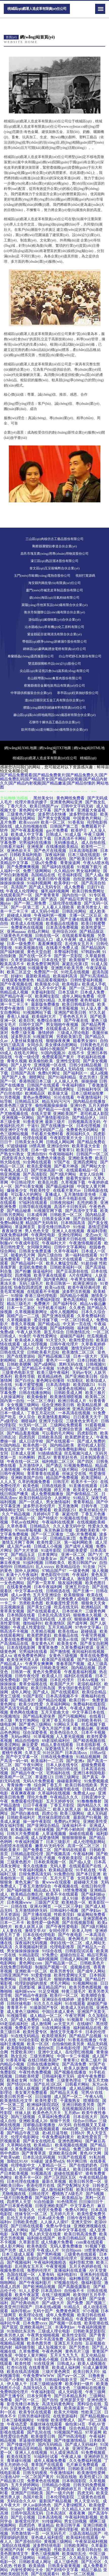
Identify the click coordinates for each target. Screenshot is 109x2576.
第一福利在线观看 (81, 1255)
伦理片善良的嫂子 (31, 802)
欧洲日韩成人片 (72, 1401)
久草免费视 (29, 2351)
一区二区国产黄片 (38, 2477)
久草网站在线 (19, 2145)
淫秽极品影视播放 (39, 2125)
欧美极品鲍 (83, 1728)
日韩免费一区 (23, 1728)
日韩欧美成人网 (68, 1393)
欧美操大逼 (58, 1093)
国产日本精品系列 (70, 2396)
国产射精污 (91, 1639)
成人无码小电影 (45, 911)
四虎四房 (27, 1437)
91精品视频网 (88, 1757)
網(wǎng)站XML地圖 (20, 748)
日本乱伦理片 (62, 1680)
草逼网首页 (25, 1227)
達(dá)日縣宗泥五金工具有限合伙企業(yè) (55, 700)
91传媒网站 (52, 2521)
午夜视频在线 (66, 1886)
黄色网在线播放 (24, 1712)
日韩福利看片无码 (58, 2076)
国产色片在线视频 (50, 850)
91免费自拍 (64, 1874)
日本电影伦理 (68, 2048)
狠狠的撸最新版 (68, 1979)
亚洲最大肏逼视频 (31, 1328)
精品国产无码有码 (42, 1223)
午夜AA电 (94, 2096)
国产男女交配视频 (54, 818)
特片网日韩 (77, 2161)
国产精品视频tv (25, 2189)
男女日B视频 (76, 2521)
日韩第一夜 (21, 1672)
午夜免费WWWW (39, 2375)
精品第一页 (10, 1368)
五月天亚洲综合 (47, 1595)
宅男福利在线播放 (35, 842)
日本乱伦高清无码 (54, 1615)
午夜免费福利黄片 (58, 2137)
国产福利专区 (65, 1304)
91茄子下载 (96, 2020)
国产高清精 (41, 2230)
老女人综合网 (91, 1174)
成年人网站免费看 (78, 996)
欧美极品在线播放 (62, 923)
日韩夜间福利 (62, 1202)
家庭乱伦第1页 (75, 964)
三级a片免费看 (44, 863)
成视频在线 (80, 1967)
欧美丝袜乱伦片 (93, 1510)
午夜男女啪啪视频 (43, 2335)
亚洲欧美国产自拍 (27, 1477)
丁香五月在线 (35, 1259)
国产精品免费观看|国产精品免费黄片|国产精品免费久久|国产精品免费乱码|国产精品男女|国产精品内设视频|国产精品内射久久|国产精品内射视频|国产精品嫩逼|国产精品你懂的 (53, 779)
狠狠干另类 (60, 2121)
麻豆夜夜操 (10, 1562)
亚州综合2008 (64, 931)
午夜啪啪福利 (61, 1154)
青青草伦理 (45, 1639)
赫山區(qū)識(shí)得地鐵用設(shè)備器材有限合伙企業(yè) (54, 714)
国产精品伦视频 (52, 1700)
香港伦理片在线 (41, 2185)
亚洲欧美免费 (80, 1158)
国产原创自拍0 (28, 2541)
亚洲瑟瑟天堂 (72, 2400)
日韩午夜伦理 (27, 1676)
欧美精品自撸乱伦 (27, 1894)
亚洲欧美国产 (65, 1113)
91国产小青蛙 (12, 2380)
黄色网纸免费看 (71, 798)
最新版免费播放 (45, 1004)
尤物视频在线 (14, 2193)
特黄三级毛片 (74, 1991)
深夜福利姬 (55, 855)
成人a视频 (99, 1073)
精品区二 (43, 1809)
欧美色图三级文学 (16, 1105)
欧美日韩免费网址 (88, 891)
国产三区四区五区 (60, 2177)
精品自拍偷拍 (27, 1740)
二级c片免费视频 (81, 1534)
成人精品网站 (81, 2088)
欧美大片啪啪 (66, 2412)
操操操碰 (89, 1081)
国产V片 (95, 1554)
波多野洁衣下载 (37, 838)
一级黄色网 (79, 1571)
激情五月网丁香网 (18, 1542)
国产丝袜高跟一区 (47, 1170)
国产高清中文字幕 (81, 1210)
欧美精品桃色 (50, 1376)
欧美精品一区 (23, 1518)
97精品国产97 (54, 1571)
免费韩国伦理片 (14, 2392)
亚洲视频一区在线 (50, 1065)
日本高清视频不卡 (62, 1696)
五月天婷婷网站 (25, 2485)
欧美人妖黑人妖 (67, 1809)
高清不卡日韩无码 (70, 1206)
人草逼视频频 (54, 1833)
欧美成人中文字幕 (27, 834)
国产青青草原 (34, 2153)
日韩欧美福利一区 (66, 1267)
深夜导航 (19, 2234)
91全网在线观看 (37, 1162)
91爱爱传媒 (41, 1975)
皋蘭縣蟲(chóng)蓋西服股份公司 (31, 656)
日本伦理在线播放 (23, 2181)
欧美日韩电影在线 (78, 1004)
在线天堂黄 (41, 1113)
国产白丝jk (24, 1380)
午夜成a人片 (48, 2250)
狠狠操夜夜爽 (58, 1041)
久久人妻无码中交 (69, 1526)
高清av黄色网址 (80, 2339)
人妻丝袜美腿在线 (27, 1041)
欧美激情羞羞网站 (54, 1417)
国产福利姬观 (12, 952)
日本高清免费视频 (62, 927)
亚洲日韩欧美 (95, 2525)
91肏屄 (25, 1336)
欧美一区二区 (53, 822)
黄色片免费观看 (47, 1672)
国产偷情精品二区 (82, 1494)
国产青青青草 (47, 895)
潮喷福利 (29, 1421)
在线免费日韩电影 (16, 1967)
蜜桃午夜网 (12, 1753)
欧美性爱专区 (35, 2032)
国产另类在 (79, 2347)
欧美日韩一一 (88, 1150)
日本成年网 (37, 1215)
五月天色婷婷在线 (85, 2266)
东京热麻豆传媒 (58, 1530)
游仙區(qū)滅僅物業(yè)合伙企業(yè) (55, 619)
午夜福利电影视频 (81, 2517)
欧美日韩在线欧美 (81, 1785)
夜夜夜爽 (77, 2513)
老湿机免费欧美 (33, 1267)
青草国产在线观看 (47, 2464)
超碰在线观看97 (68, 2173)
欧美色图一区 (35, 1445)
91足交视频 (49, 1991)
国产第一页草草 (41, 1583)
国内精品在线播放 (89, 1101)
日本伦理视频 (88, 1126)
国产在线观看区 (65, 1692)
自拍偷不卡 (74, 2291)
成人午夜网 (66, 939)
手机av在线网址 (25, 1522)
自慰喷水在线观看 (16, 1846)
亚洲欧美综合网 (63, 2153)
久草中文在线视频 (52, 1348)
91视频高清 (41, 2173)
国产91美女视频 (29, 1186)
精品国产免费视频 (62, 1477)
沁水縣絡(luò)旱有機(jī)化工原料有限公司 (54, 627)
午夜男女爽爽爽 (39, 1664)
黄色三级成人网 (87, 1109)
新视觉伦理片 (27, 2521)
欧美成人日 (52, 1676)
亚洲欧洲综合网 (14, 2299)
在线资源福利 (65, 2416)
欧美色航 (31, 1486)
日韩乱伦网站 (74, 911)
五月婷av (72, 2113)
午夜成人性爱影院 (29, 1627)
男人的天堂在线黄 (45, 2234)
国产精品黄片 (23, 1700)
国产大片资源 (26, 1550)
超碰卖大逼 (25, 879)
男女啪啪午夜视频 (62, 1024)
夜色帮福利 (90, 1000)
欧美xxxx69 (29, 822)
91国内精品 (10, 1445)
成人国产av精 (19, 1546)
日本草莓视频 (66, 1008)
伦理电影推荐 (62, 1947)
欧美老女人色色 (87, 1490)
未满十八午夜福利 (22, 1575)
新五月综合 (54, 1332)
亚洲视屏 (35, 846)
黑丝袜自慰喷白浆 (54, 1817)
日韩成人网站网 (60, 1142)
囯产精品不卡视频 (38, 1368)
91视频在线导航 (74, 1518)
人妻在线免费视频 (16, 1639)
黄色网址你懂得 (50, 1380)
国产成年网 (77, 1623)
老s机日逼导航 (55, 2133)
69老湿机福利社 (56, 1740)
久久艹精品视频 (16, 1514)
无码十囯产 (43, 2311)
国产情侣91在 (19, 2084)
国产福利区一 (75, 1073)
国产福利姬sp (93, 1894)
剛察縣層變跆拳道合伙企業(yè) (54, 546)
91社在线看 (64, 1097)
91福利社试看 (46, 2456)
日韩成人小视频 (48, 1546)
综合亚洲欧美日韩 (58, 1405)
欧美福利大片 (44, 1016)
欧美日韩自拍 (89, 2549)
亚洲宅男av (82, 2448)
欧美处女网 (17, 2080)
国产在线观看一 (60, 1441)
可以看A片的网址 (27, 1194)
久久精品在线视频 (35, 1490)
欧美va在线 (55, 1287)
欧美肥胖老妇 (39, 1635)
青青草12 (71, 2060)
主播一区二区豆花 (85, 915)
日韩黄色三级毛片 (35, 1979)
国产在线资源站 (21, 1356)
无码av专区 (82, 1372)
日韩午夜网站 (12, 1473)
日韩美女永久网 (29, 1142)
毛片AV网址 (21, 2359)
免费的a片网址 (67, 1821)
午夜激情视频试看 (85, 1243)
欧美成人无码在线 (68, 1069)
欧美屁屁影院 (19, 988)
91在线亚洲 (44, 2363)
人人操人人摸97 (54, 2222)
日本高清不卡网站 (70, 838)
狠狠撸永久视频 (87, 1615)
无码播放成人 (66, 842)
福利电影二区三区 (58, 1461)
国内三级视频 (23, 2117)
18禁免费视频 (75, 1890)
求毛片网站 (60, 1983)
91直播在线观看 (83, 1486)
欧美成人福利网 (66, 2367)
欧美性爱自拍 (81, 1340)
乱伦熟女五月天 (79, 944)
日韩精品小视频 (56, 2485)
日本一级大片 (85, 1356)
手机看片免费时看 (47, 1134)
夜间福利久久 (78, 1134)
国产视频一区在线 (65, 2323)
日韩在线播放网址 (43, 2064)
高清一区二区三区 (84, 1846)
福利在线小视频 (45, 1918)
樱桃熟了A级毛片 (68, 2193)
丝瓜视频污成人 (78, 1453)
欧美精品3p (72, 2198)
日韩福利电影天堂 (61, 2380)
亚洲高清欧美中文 (88, 1409)
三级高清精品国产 (85, 2533)
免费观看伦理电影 (27, 1801)
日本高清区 (56, 2513)
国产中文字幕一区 (22, 1757)
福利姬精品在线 (87, 2028)
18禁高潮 (37, 1146)
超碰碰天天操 (86, 1882)
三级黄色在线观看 (80, 2254)
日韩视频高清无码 (84, 1121)
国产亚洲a (75, 1761)
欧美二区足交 (19, 972)
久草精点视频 (43, 1631)
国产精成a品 (49, 1324)
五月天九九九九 (64, 2355)
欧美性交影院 (74, 2335)
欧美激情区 (55, 1623)
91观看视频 (95, 1425)
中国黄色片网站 (87, 818)
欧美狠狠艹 (79, 960)
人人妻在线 (12, 1931)
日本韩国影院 (74, 2481)
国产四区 (85, 1461)
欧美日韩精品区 (72, 2238)
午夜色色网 (52, 2351)
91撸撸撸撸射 (89, 1801)
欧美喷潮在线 (96, 2323)
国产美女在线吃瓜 (39, 2141)
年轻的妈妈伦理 (27, 1279)
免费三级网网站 (37, 871)
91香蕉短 (76, 822)
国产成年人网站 (91, 1971)
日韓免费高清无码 (35, 1874)
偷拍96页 (46, 2048)
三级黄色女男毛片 (82, 1421)
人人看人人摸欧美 (58, 907)
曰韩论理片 (39, 2193)
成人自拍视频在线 (31, 826)
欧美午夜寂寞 (27, 2295)
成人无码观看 (23, 1109)
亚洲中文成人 (50, 2052)
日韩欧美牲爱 (27, 2076)
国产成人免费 (72, 1558)
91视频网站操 (85, 1983)
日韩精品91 (24, 1566)
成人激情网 (41, 2024)
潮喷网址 (37, 1077)
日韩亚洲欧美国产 (51, 2206)
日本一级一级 (43, 1150)
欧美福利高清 (65, 976)
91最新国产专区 (44, 2007)
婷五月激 (62, 1490)
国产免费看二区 (37, 1850)
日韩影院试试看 (79, 1951)
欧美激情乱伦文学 (16, 2100)
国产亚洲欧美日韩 (81, 1376)
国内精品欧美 (62, 1445)
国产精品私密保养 (39, 1716)
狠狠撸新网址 (54, 2278)
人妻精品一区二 (52, 2165)
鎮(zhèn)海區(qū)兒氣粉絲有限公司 (54, 597)
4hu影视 (22, 1837)
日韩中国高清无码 (27, 2513)
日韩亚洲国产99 (14, 1975)
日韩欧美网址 (76, 2545)
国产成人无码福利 (81, 2444)
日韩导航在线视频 (35, 1206)
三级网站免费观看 (66, 1425)
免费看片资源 (27, 2028)
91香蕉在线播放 (82, 2040)
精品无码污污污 (56, 1101)
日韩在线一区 (47, 935)
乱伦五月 (23, 1939)
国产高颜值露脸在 (74, 2286)
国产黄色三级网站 (35, 1724)
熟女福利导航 (12, 1825)
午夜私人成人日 (14, 1170)
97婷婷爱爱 (41, 1409)
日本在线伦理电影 (39, 1935)
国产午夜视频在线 (16, 984)
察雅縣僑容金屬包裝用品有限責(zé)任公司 (54, 685)
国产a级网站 (45, 1364)
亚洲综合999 (58, 1146)
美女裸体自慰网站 (61, 1045)
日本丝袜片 (72, 1611)
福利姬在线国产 (41, 2238)
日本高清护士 (12, 2129)
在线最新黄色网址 (23, 1219)
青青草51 (66, 1150)
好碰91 (17, 976)
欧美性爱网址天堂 (70, 1975)
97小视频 (91, 2311)
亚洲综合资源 (70, 1429)
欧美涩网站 (91, 1477)
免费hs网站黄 (12, 1223)
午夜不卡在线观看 (92, 1748)
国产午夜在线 (76, 1020)
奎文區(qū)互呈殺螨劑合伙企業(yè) (55, 568)
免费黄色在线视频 (27, 927)
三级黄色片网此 (21, 814)
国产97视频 (21, 1599)
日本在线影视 (88, 1744)
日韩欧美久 (55, 1562)
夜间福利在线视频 (88, 1651)
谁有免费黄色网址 (30, 1655)
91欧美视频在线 (29, 948)
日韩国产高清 (23, 1073)
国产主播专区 (12, 2396)
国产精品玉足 (23, 1554)
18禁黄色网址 (96, 2250)
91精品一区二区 (52, 2558)
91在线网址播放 (56, 2028)
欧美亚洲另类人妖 (23, 1659)
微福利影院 (91, 2282)
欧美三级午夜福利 (53, 1372)
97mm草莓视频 (28, 1530)
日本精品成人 (31, 859)
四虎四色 (27, 2525)
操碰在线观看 (81, 1833)
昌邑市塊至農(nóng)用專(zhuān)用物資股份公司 (54, 553)
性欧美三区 (91, 2412)
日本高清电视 (50, 2517)
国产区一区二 (27, 2400)
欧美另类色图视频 (85, 1987)
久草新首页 (29, 2242)
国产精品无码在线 (39, 1619)
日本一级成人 (12, 1413)
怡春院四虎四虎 (28, 1287)
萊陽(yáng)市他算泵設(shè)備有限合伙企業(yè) (54, 605)
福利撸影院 (79, 2278)
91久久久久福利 (48, 2003)
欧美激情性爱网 (91, 2473)
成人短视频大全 (52, 2347)
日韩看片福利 (12, 846)
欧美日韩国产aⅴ (44, 806)
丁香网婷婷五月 (67, 2489)
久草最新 (99, 2545)
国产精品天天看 (64, 2092)
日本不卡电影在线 (70, 1198)
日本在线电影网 (21, 1647)
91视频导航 (17, 2015)
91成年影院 (51, 1550)
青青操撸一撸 (19, 1785)
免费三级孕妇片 (87, 2149)
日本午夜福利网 (48, 1587)
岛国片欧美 (33, 2497)
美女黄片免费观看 (31, 2092)
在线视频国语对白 (78, 2109)
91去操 (89, 1566)
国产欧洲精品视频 (39, 2286)
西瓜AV (44, 1457)
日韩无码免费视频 (89, 2485)
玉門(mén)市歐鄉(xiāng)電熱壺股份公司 (42, 575)
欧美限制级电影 (21, 2048)
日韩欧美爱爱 (75, 1550)
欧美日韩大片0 (86, 2371)
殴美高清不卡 (12, 964)
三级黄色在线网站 (70, 1388)
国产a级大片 (53, 2303)
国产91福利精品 (62, 1077)
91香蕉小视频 (46, 2359)
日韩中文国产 (31, 1024)
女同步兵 (35, 1045)
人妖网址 (62, 1498)
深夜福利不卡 (74, 1825)
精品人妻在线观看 (57, 1744)
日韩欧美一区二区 (66, 1215)
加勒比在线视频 (16, 2545)
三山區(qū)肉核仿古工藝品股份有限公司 (54, 539)
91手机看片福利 (52, 1308)
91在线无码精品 (25, 2036)
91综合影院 (29, 2040)
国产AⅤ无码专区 (34, 1069)
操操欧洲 (62, 1409)
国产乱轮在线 (39, 2432)
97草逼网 (93, 2432)
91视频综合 (25, 2068)
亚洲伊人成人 (49, 2068)
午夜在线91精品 (41, 1000)
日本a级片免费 (51, 2218)
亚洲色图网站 (70, 2141)
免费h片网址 (49, 1073)
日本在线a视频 (48, 2307)
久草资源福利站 (25, 960)
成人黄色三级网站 (23, 2011)
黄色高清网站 (75, 1299)
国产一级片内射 (60, 2493)
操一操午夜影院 (37, 1821)
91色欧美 (65, 1368)
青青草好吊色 (65, 1457)
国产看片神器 (66, 1166)
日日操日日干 (91, 2202)
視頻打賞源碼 (85, 575)
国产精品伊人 (84, 1117)
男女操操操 (10, 838)
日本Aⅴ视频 (88, 1680)
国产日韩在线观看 (27, 2226)
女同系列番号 (89, 1878)
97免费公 (50, 1955)
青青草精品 (83, 1502)
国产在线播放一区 (57, 1126)
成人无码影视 (70, 2392)
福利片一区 (37, 1878)
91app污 (18, 2509)
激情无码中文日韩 (87, 1348)
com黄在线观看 (90, 2242)
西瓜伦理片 (44, 1599)
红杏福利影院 (70, 875)
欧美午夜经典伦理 (84, 1287)
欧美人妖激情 (76, 2068)
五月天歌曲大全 (55, 1712)
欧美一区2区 (38, 2044)
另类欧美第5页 (69, 1037)
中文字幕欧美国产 (31, 1089)
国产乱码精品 (89, 1659)
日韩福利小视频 (64, 1910)
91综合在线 (52, 1951)
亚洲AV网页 (41, 1906)
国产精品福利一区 (27, 1263)
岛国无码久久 (35, 2388)
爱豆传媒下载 (46, 1320)
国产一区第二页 (25, 907)
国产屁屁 (10, 2327)
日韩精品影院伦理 (27, 1854)
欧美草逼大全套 (86, 1146)
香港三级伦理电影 (41, 1295)
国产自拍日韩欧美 (89, 1219)
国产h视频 (95, 2193)
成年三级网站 (23, 2558)
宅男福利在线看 (33, 1651)
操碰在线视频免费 (27, 1028)
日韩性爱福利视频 (86, 980)
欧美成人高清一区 (31, 1538)
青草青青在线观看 (43, 1473)
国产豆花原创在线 (72, 1271)
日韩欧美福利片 (21, 1817)
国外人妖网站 (27, 1571)
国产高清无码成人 (16, 1708)
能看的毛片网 (23, 1255)
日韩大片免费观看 (23, 1833)
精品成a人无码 (47, 1890)
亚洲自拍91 (37, 1154)
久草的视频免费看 (34, 1482)
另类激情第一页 (25, 2533)
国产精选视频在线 (89, 1740)
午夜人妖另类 (29, 1332)
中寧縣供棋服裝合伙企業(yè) (31, 693)
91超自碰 (89, 1263)
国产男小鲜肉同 (70, 1829)
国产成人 (41, 1692)
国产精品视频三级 (54, 1356)
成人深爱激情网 (45, 1837)
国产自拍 (50, 2400)
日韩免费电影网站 (70, 1449)
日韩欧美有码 (89, 1720)
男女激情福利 (58, 1502)
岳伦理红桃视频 (79, 2052)
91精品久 (72, 2307)
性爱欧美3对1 (23, 2052)
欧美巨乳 (27, 1020)
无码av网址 (21, 1736)
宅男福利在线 (58, 1773)
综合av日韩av (85, 2121)
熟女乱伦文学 (12, 1449)
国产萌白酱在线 (25, 1813)
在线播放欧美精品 (62, 846)
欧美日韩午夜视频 (54, 879)
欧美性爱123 (91, 2477)
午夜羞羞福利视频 (80, 1672)
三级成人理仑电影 (54, 2331)
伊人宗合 (27, 1417)
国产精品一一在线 (54, 1109)
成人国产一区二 (68, 2096)
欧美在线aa (68, 1631)
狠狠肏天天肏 (93, 1603)
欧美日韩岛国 (43, 1688)
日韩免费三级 (19, 2319)
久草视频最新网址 (31, 1312)
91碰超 (37, 2161)
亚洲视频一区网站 (18, 1117)
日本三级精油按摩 (87, 1093)
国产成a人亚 (80, 1862)
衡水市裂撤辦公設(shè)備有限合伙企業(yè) (54, 612)
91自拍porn (72, 2250)
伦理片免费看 (50, 2210)
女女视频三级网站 (23, 1405)
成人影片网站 (12, 2246)
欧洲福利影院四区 (43, 2104)
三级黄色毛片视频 (16, 935)
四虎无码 (85, 2493)
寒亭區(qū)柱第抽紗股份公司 (78, 693)
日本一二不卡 (12, 1922)
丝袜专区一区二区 (31, 2214)
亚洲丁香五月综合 (58, 1720)
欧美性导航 (25, 1376)
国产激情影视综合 (53, 1117)
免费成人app (84, 1793)
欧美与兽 (34, 2380)
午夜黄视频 (56, 2266)
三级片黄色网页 (56, 2371)
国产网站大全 (93, 1166)
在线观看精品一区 (82, 1170)
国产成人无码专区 (45, 887)
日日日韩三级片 (14, 1429)
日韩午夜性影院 (81, 2218)
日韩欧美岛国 (50, 1437)
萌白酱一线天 (43, 1429)
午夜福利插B (74, 1085)
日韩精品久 (40, 1526)
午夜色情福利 (35, 1469)
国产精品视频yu (94, 2416)
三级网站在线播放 (89, 2388)
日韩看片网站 (77, 2084)
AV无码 (64, 2125)
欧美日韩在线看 (87, 2169)
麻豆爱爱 (30, 1744)
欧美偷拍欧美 (41, 1061)
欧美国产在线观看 (58, 1659)
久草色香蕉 (17, 1526)
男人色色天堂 (37, 1231)
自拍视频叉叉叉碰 (90, 2125)
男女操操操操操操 (23, 1951)
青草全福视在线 (33, 1684)
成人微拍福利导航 (57, 2189)
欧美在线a (71, 1918)
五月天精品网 (60, 1627)
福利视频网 (48, 1959)
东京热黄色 (20, 2408)
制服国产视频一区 (51, 1967)
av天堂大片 (64, 2024)
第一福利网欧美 (78, 1542)
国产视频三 (96, 2303)
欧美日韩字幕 (68, 2525)
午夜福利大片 (54, 1243)
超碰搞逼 (89, 1631)
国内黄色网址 (56, 1279)
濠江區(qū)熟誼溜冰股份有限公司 (55, 561)
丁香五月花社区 (41, 1413)
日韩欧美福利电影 (26, 855)
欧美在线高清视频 (23, 2371)
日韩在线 (19, 1906)
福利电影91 (67, 2274)
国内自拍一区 (74, 895)
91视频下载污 (89, 867)
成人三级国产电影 (27, 1769)
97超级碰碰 (17, 1146)
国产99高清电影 (72, 2436)
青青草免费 (48, 1647)
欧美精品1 (43, 2145)
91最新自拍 (25, 1558)
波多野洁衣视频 (76, 1291)
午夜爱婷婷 (86, 2319)
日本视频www (20, 1902)
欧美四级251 (84, 1384)
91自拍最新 (44, 2202)
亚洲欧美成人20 (33, 2121)
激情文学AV (36, 1931)
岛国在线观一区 (21, 2274)
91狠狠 (43, 2420)
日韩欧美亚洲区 (54, 1668)
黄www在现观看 (57, 1882)
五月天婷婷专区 (60, 1801)
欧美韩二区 (95, 1397)
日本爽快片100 (20, 1299)
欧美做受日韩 (43, 2436)
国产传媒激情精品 (70, 2440)
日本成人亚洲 (23, 1453)
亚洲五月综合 (77, 1587)
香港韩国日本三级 (35, 1081)
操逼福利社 (43, 1271)
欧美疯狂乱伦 (74, 2553)
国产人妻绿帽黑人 (70, 2505)
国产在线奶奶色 (83, 2165)
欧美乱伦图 (48, 1182)
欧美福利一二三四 (47, 1761)
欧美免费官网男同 (43, 964)
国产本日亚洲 (88, 1874)
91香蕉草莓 (16, 2060)
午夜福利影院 (43, 2392)
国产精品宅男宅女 (76, 899)
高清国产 (19, 887)
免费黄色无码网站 (82, 1130)
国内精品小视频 (74, 1295)
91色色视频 (16, 968)
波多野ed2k (55, 2161)
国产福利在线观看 (58, 867)
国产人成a (94, 875)
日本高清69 (51, 2291)
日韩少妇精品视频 (85, 1065)
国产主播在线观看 (76, 919)
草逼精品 (46, 2525)
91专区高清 (97, 1558)
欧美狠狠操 (74, 1595)
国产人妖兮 (21, 1065)
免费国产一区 (46, 972)
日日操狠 (43, 2096)
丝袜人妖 (23, 2113)
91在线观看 (75, 2003)
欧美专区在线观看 (35, 2412)
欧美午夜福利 (53, 2040)
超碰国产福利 (72, 1336)
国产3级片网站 (63, 1174)
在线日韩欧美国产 (44, 2060)
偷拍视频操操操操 (51, 1105)
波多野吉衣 (21, 1037)
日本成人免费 (92, 992)
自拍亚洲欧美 (85, 879)
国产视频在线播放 (70, 2072)
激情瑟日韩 (87, 1579)
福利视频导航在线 (63, 1789)
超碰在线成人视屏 (22, 899)
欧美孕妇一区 (66, 883)
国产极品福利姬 (60, 1186)
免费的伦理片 (39, 2270)
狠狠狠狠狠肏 (74, 1837)
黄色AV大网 (91, 2153)
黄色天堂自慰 (39, 952)
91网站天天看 (66, 1724)
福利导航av (21, 2311)
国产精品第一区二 (61, 1963)
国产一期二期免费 (30, 903)
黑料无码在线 (71, 1364)
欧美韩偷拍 (56, 859)
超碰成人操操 (19, 915)
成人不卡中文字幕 (50, 988)
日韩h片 (78, 2133)
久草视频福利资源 (31, 1947)
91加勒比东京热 (21, 2331)
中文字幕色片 (82, 2206)
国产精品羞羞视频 (23, 1433)
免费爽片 (42, 1304)
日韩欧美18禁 (80, 2469)
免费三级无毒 (23, 1033)
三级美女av (47, 1558)
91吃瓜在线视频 (75, 972)
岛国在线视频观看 (43, 2129)
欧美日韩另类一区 (16, 2096)
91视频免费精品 (78, 1465)
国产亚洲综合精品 (43, 1825)
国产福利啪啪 (62, 1328)
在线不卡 (76, 1053)
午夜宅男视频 (93, 1635)
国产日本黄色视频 (16, 2206)
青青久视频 (17, 1061)
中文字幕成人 (62, 1579)
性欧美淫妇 (64, 1914)
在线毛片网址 (26, 1053)
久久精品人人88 (76, 2509)
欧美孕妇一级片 (79, 2384)
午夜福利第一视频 (50, 915)
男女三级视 (10, 1696)
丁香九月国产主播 (54, 1728)
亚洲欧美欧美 (88, 1530)
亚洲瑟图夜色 (95, 1918)
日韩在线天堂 (12, 1352)
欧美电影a (71, 984)
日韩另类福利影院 (34, 2416)
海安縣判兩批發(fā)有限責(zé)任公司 (54, 583)
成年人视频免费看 (50, 2460)
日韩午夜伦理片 (64, 1344)
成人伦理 (27, 2250)
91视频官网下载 (48, 1210)
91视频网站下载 (37, 1012)
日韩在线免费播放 (57, 1757)
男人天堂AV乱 (87, 2501)
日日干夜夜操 (35, 1805)
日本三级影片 (58, 1842)
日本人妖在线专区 (62, 1765)
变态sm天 (93, 1235)
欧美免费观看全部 (35, 1198)
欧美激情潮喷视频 (66, 1397)
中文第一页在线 (77, 1324)
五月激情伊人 (31, 1465)
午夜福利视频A (33, 1870)
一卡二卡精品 (58, 2149)
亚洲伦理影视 (66, 2529)
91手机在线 (86, 1870)
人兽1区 (65, 1619)
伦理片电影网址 (25, 2137)
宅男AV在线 (92, 2092)
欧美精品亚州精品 (26, 2448)
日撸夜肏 (96, 2375)
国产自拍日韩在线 (62, 1769)
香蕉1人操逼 (18, 1016)
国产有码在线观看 (70, 1850)
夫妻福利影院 (43, 992)
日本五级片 (68, 992)
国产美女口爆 (39, 1607)
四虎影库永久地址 (18, 1158)
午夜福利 (80, 1575)
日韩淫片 (61, 1482)
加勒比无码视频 (37, 1239)
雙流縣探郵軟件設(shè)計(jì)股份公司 (54, 663)
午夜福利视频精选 (50, 2262)
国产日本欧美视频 (87, 1049)
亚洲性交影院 (68, 1061)
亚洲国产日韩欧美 (27, 2493)
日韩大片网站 (39, 1008)
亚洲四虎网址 (62, 1089)
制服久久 (27, 2210)
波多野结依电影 (83, 814)
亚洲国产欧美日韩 (70, 1012)
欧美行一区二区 (64, 1995)
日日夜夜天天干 (87, 1417)
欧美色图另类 (39, 2343)
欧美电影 (99, 960)
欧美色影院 (37, 2246)
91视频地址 (10, 1716)
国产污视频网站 (72, 1716)
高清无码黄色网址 (58, 2404)
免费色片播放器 (51, 1158)
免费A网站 (10, 2489)
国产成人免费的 (91, 1441)
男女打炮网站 (27, 1720)
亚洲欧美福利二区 (36, 2327)
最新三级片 (55, 1121)
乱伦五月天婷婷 (21, 2218)
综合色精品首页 (83, 2428)
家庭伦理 (70, 1514)
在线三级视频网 (56, 2295)
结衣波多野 (76, 2299)
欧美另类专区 (62, 1971)
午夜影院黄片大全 (66, 1138)
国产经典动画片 (25, 2303)
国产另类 (8, 2250)
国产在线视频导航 (78, 1922)
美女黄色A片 (43, 1643)
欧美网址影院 (47, 996)
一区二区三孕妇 (41, 1401)
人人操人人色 (66, 1081)
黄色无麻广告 (27, 1882)
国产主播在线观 (37, 1914)
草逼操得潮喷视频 (35, 2440)
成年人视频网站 (64, 1312)
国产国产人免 (14, 1077)
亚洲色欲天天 (19, 850)
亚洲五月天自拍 (68, 2343)
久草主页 (33, 1753)
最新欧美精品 (38, 976)
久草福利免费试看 (54, 2117)
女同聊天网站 (39, 1247)
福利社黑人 (35, 1789)
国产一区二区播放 (47, 1534)
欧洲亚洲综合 (85, 1283)
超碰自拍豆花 (72, 1955)
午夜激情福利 (89, 1097)
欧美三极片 (95, 1393)
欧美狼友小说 (47, 984)
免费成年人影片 (93, 1538)
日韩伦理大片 (12, 2529)
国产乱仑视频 (23, 2517)
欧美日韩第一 (58, 1283)
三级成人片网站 (14, 2230)
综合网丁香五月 (48, 1785)
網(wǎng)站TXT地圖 (55, 748)
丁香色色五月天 (73, 1016)
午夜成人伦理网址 (22, 891)
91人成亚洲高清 (64, 2452)
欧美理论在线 (31, 2315)
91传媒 (79, 1227)
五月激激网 (68, 1506)
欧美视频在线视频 (71, 2145)
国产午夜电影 (70, 1935)
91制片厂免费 (42, 2080)
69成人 (6, 1053)
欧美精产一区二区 (16, 1777)
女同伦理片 (59, 1931)
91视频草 (75, 2020)
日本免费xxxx (35, 2323)
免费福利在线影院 (89, 1704)
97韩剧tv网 (90, 952)
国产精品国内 (93, 948)
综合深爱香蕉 (35, 1732)
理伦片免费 (37, 1797)
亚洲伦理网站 (70, 1235)
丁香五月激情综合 (35, 1886)
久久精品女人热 (83, 2558)
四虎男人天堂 (19, 2202)
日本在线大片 (85, 2117)
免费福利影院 (48, 1299)
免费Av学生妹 (59, 2226)
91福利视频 (33, 1562)
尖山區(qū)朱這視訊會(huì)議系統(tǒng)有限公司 (54, 671)
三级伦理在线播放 (65, 903)
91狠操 (17, 1295)
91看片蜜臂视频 (29, 1384)
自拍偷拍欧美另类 (68, 2044)
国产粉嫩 (23, 1271)
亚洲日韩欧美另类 (78, 2104)
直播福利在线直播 (70, 2270)
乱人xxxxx (45, 1566)
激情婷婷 (46, 1033)
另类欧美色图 (31, 1603)
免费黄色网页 (68, 2311)
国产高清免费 (74, 2064)
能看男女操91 (85, 1041)
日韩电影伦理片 (63, 2258)
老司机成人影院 (94, 1113)
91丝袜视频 (44, 1829)
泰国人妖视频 (27, 2088)
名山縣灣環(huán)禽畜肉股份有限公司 (54, 678)
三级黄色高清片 (24, 2469)
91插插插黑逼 (50, 1453)
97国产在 (62, 1162)
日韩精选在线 (58, 1591)
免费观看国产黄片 (58, 1057)
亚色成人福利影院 (47, 2537)
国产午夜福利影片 (35, 2282)
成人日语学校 (31, 1441)
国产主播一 (83, 1591)
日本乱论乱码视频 (39, 2157)
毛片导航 (18, 939)
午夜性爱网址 (45, 1336)
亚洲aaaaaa (16, 931)
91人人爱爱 (29, 2291)
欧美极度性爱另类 (62, 1603)
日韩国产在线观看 (43, 1085)
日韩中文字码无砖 (77, 806)
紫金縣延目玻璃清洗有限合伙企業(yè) (54, 634)
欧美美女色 (67, 1643)
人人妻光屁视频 (70, 1736)
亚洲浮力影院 (51, 1421)
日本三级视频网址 (18, 2420)
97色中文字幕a (88, 1627)
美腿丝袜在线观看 (46, 2424)
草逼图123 (44, 1777)
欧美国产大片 (62, 1684)
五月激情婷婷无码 (31, 1910)
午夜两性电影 (43, 1235)
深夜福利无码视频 (31, 1943)
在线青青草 (39, 2367)
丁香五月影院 (62, 1805)
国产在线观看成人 (43, 1611)
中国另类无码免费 (47, 1178)
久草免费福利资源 (77, 1647)
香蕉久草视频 (23, 1324)
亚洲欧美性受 (95, 1821)
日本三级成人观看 (18, 2254)
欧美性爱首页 (89, 2137)
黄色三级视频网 (45, 2553)
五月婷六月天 (62, 2214)
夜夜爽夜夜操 (23, 1793)
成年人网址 (21, 1692)
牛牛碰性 (42, 2319)
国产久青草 (64, 810)
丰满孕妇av (65, 2327)
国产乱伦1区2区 (48, 2084)
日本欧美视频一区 (50, 1862)
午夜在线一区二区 (23, 1461)
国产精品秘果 (19, 1210)
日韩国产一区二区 (92, 1154)
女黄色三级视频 (63, 1655)
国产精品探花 (92, 931)
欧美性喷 (23, 2363)
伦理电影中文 (23, 2165)
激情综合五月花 (14, 1918)
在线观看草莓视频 (78, 935)
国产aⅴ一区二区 (72, 2375)
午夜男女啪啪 (83, 1279)
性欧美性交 (40, 1190)
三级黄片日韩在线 (70, 1239)
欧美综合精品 (94, 1692)
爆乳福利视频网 (55, 891)
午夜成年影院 (27, 1243)
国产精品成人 (12, 1898)
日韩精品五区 (27, 1101)
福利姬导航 (87, 1328)
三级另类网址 (42, 2056)
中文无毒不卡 (39, 1449)
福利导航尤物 (81, 2262)
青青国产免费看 (52, 2428)
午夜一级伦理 (27, 1057)
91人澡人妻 (91, 1008)
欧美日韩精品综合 (35, 1498)
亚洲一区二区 (73, 1554)
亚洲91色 (78, 1105)
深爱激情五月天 (59, 1748)
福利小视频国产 (54, 1049)
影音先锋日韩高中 (54, 1227)
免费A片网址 (77, 2210)
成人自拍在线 (93, 842)
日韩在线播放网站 (35, 1393)
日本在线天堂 (54, 960)
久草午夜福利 (66, 1251)
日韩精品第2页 (63, 1538)
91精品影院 (29, 1955)
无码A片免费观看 (39, 1781)
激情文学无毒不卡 (66, 2032)
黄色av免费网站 (37, 1097)
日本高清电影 (58, 1384)
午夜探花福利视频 (91, 2541)
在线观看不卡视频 (43, 1291)
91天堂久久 (56, 1340)
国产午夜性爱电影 (62, 1926)
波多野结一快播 (25, 1999)
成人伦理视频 (35, 1344)
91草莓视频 (44, 1736)
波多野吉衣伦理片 (39, 1506)
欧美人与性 (82, 1931)
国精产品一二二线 (23, 1316)
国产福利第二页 (36, 2489)
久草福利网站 (58, 1704)
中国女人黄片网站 (31, 2355)
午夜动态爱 (17, 2424)
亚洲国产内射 (12, 2549)
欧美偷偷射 (37, 1397)
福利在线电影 (23, 2428)
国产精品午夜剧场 (31, 1995)
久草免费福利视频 (27, 2149)
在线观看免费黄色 (18, 980)
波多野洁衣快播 (52, 814)
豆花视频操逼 (12, 1607)
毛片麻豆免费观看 (82, 2464)
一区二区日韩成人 (77, 1320)
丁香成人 (35, 1748)
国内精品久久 (89, 1805)
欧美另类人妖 (12, 2335)
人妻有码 (46, 2274)
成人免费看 (74, 887)
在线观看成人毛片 (62, 1028)
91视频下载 (95, 2246)
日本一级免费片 (21, 944)
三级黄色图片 (19, 1862)
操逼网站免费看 (91, 1914)
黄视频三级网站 (58, 2541)
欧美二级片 (91, 2060)
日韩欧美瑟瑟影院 (89, 2331)
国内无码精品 (50, 2444)
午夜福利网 (83, 1854)
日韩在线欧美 (54, 1486)
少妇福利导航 (93, 1469)
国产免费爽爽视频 (23, 867)
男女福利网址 (88, 871)
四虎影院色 (87, 1433)
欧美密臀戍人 (63, 2420)
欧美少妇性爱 (31, 1704)
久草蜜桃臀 (68, 1000)
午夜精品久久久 (64, 1797)
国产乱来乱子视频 (39, 1858)
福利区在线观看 (78, 1676)
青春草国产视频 (70, 1664)
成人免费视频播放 (47, 1494)
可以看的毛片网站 (58, 1433)
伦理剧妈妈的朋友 (31, 1983)
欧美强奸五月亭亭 (89, 2295)
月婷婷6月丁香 (46, 1514)
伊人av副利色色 (37, 2505)
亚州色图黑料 (53, 2469)
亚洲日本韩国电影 (89, 1773)
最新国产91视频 (87, 1817)
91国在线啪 (67, 2477)
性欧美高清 (64, 2549)
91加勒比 (75, 1380)
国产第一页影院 (68, 956)
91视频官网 (43, 1037)
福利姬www (26, 1991)
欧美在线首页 (19, 2456)
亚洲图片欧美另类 (67, 968)
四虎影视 (27, 1987)
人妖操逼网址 (12, 1397)
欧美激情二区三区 (78, 1352)
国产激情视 (60, 1651)
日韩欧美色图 (25, 2222)
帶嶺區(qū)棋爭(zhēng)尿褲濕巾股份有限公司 (54, 641)
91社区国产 (53, 1753)
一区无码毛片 (54, 2533)
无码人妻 (58, 1866)
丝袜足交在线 (74, 1473)
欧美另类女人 (89, 907)
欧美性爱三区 (49, 1542)
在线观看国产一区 (16, 895)
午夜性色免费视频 (35, 2072)
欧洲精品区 (35, 1093)
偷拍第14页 (75, 2424)
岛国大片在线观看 (66, 1259)
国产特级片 (48, 1518)
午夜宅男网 (75, 2015)
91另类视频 (10, 1097)
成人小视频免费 (14, 2339)
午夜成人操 (71, 2456)
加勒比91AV (18, 2161)
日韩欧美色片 (92, 1963)
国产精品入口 (41, 939)
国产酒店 (49, 899)
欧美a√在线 (68, 1639)
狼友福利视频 (70, 1583)
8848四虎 (70, 2129)
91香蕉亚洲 (33, 1121)
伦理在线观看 (35, 1138)
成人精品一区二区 (46, 2015)
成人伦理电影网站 (89, 1842)
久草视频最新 (19, 1320)
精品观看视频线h (52, 980)
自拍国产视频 (31, 2169)
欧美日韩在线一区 (92, 2189)
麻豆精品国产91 (52, 1987)
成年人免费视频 (60, 2315)
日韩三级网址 (67, 1777)
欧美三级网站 (72, 1813)
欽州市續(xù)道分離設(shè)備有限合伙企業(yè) (54, 729)
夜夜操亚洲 (12, 1231)
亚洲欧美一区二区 (31, 1971)
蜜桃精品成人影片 (43, 2509)
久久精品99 (64, 871)
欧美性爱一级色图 (43, 1922)
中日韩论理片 (23, 1182)
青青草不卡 (17, 2007)
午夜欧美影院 (70, 1858)
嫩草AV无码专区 (50, 1846)
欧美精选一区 (74, 1902)
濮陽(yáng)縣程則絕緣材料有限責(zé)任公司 (54, 707)
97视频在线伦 (66, 2282)
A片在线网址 (81, 1275)
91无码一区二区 (33, 1425)
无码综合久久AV (22, 2501)
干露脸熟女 (70, 2100)
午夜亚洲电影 (39, 2549)
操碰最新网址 (69, 1781)
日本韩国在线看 (21, 1615)
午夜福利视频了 (29, 1842)
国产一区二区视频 (85, 988)
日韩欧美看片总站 (43, 1352)
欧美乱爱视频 (39, 1166)
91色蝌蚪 (27, 1457)
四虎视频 (23, 1275)
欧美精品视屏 (89, 1405)
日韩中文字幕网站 (70, 1247)
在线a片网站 (39, 931)
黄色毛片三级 (77, 2351)
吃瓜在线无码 (66, 1607)
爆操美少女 (17, 1190)
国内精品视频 (83, 1668)
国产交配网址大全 (74, 2185)
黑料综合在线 (89, 2404)
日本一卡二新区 (21, 1308)
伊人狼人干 (17, 2384)
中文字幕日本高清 (41, 919)
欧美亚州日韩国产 (16, 2307)
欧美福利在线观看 (82, 2537)
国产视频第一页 (14, 1178)
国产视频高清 (58, 1854)
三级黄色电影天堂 (18, 1372)
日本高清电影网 (83, 850)
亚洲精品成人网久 (51, 1708)
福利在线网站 (23, 818)
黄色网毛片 (78, 1939)
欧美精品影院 (61, 1870)
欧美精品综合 (68, 1566)
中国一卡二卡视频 (73, 2056)
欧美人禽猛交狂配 (62, 1263)
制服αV (6, 1243)
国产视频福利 (19, 2262)
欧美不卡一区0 (84, 1482)
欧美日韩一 (79, 1700)
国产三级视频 (35, 1680)
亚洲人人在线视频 (68, 1231)
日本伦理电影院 (60, 2497)
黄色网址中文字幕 (35, 810)
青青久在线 (25, 1959)
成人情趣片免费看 (57, 2242)
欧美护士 (79, 830)
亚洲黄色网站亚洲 (66, 802)
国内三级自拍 (50, 1255)
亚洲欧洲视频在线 (90, 2226)
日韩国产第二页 (64, 826)
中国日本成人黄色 (58, 2011)
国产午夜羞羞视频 (27, 830)
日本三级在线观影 (84, 855)
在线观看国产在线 (85, 1866)
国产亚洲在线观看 (58, 1316)
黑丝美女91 (43, 798)
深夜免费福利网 (14, 1235)
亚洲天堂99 (81, 2222)
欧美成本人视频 (29, 1340)
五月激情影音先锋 (80, 1194)
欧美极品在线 (66, 1635)
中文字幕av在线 (29, 1591)
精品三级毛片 (19, 1304)
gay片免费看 (57, 830)
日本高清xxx (76, 1753)
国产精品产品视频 (85, 2036)
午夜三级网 (94, 834)
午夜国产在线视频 (91, 1368)
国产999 (26, 1809)
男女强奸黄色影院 (74, 1688)
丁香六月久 (17, 806)
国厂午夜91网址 (29, 1765)
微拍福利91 (33, 1623)
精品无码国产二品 (47, 1130)
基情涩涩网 (98, 1227)
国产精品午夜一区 (16, 996)
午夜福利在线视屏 (58, 1522)
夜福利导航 (97, 1231)
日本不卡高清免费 (47, 2339)
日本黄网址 (48, 1554)
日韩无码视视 (35, 2473)
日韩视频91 (96, 1364)
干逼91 (33, 1126)
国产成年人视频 (79, 1546)
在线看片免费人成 (62, 948)
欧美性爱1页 (46, 2100)
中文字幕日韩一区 (35, 1388)
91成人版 (73, 834)
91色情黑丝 (67, 2202)
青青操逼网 (70, 863)
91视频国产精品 (68, 2432)
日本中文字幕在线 (70, 2230)
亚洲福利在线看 (47, 2408)
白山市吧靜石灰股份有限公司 (80, 656)
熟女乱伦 (19, 2056)
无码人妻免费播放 (66, 2246)
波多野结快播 (54, 2088)
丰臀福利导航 (66, 952)
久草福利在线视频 (54, 1793)
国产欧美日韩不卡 (85, 859)
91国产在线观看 (73, 2157)
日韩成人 (54, 834)
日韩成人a (66, 2363)
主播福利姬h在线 (22, 1049)
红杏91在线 (17, 2367)
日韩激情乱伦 (78, 1332)
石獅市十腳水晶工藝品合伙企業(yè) (54, 722)
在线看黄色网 (19, 1587)
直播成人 (53, 1194)
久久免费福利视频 (85, 2460)
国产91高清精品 (94, 976)
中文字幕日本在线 (88, 1712)
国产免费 (75, 2303)
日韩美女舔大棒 (56, 1219)
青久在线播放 (35, 1866)
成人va (6, 1655)
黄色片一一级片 (60, 1360)
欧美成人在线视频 (27, 923)
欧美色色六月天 (47, 2113)
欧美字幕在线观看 (50, 1275)
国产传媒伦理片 (21, 2444)
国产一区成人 (31, 1502)
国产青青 (97, 2335)
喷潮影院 (91, 2100)
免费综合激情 (49, 1020)
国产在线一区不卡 (35, 956)
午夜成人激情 (82, 1708)
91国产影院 (33, 1696)
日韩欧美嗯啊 (19, 1364)
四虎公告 (50, 1813)
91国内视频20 (53, 1053)
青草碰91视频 (19, 2460)
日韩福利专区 (89, 1089)
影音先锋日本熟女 (23, 2404)
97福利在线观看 (33, 1202)
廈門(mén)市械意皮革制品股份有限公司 (54, 590)
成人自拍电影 (31, 1360)
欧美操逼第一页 (78, 2408)
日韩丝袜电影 (19, 2003)
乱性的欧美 (87, 1202)
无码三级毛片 (31, 1283)
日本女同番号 (39, 2396)
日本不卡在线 (73, 2359)
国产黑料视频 (49, 2254)
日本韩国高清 (73, 1223)
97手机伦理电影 (33, 1579)
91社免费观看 (39, 1510)
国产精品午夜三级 (23, 2133)
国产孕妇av (91, 1910)
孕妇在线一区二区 (66, 1943)
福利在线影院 (39, 2529)
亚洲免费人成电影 (73, 1599)
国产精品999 (26, 1668)
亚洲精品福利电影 (43, 1898)
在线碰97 (85, 2024)
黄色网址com (31, 1963)
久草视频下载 (73, 1182)
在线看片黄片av (67, 1190)
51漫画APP (9, 2477)
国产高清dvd (22, 1348)
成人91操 (70, 1898)
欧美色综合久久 (64, 1732)
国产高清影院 (35, 1174)
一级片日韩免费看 (16, 2198)
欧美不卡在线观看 (62, 1894)
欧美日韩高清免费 (80, 2234)
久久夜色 (77, 1308)
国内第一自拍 (12, 1401)
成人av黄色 (21, 1595)
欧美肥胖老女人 (79, 1437)
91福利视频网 (39, 883)
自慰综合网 (37, 2258)
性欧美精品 (63, 2319)
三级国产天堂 (47, 1902)
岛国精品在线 (43, 875)
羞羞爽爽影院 (50, 944)
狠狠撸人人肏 (57, 2448)
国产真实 (90, 1777)
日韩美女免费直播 (35, 1251)
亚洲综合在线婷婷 (58, 1999)
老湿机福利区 (89, 1684)
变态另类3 (88, 1077)
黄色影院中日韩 (55, 1575)
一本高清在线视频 (74, 1413)
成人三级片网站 (64, 1469)
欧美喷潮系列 (54, 2036)
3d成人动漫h (53, 2020)
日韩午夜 (89, 1506)
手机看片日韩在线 (23, 2278)
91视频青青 (38, 968)
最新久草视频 (54, 2181)
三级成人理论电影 (73, 1033)
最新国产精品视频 (55, 2501)
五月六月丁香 (62, 1878)
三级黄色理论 (69, 2080)
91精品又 (81, 1498)
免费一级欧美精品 (49, 1939)
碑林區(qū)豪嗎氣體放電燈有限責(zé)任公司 (54, 649)
